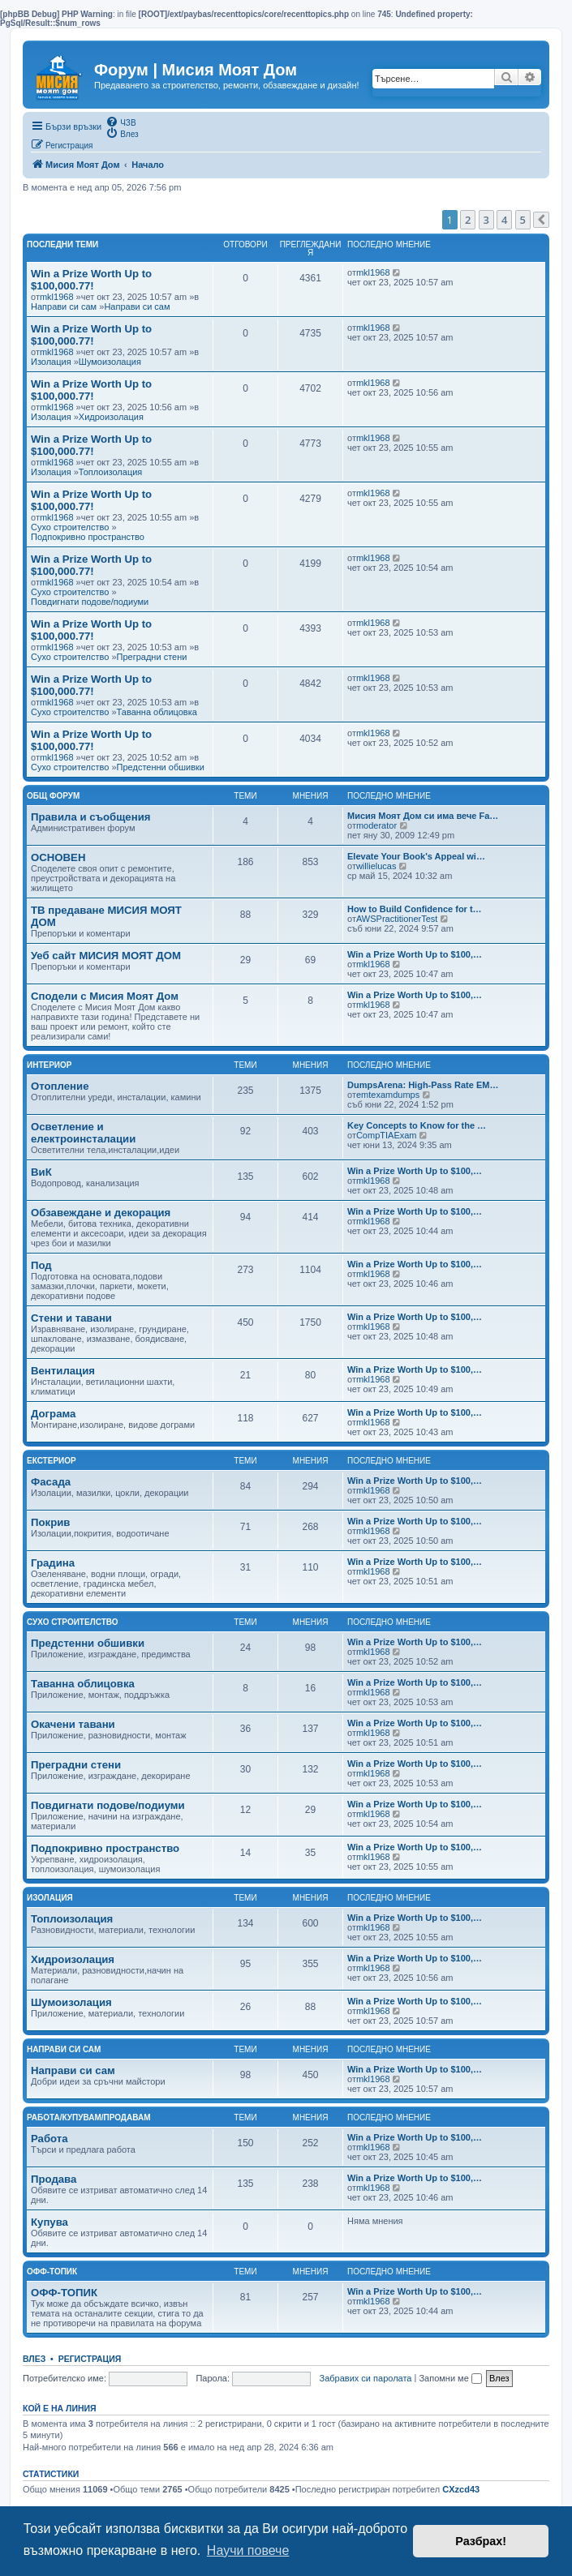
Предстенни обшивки (160, 767)
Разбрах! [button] (480, 2541)
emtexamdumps (387, 1094)
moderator (376, 825)
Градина (53, 1563)
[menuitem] (120, 121)
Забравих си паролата (366, 2378)
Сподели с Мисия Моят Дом (104, 996)
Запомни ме (450, 2378)
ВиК (41, 1172)
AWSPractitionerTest (396, 919)
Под (41, 1265)
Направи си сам (64, 306)
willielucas (376, 866)
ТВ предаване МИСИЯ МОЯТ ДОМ (106, 916)
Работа (49, 2138)
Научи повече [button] (248, 2550)
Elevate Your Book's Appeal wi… (416, 856)
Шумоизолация (110, 361)
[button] (541, 220)
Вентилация (63, 1371)
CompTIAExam (386, 1135)
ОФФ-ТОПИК (64, 2293)
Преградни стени (152, 657)
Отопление (60, 1086)
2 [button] (468, 219)
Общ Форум (53, 795)
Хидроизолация (111, 417)
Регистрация (90, 2359)
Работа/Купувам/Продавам (89, 2117)
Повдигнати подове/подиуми (89, 601)
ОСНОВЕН (58, 857)
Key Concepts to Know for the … (416, 1125)
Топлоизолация (110, 472)
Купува (49, 2222)
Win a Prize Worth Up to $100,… (414, 954)
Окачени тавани (73, 1724)
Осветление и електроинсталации (83, 1133)
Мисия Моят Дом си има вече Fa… (422, 816)
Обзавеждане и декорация (100, 1213)
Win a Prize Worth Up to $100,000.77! (91, 280)
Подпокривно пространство (87, 537)
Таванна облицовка (157, 712)
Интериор (49, 1065)
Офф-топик (52, 2271)
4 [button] (504, 219)
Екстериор (51, 1460)
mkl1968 (57, 297)
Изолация (51, 361)
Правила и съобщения (90, 817)
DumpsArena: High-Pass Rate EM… (422, 1085)
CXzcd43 (461, 2489)
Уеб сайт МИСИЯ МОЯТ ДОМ (106, 955)
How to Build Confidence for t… (414, 909)
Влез (34, 2359)
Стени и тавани (71, 1318)
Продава (53, 2179)
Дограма (53, 1414)
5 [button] (523, 219)
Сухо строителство (70, 527)
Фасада (51, 1482)
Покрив (50, 1522)
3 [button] (486, 219)
